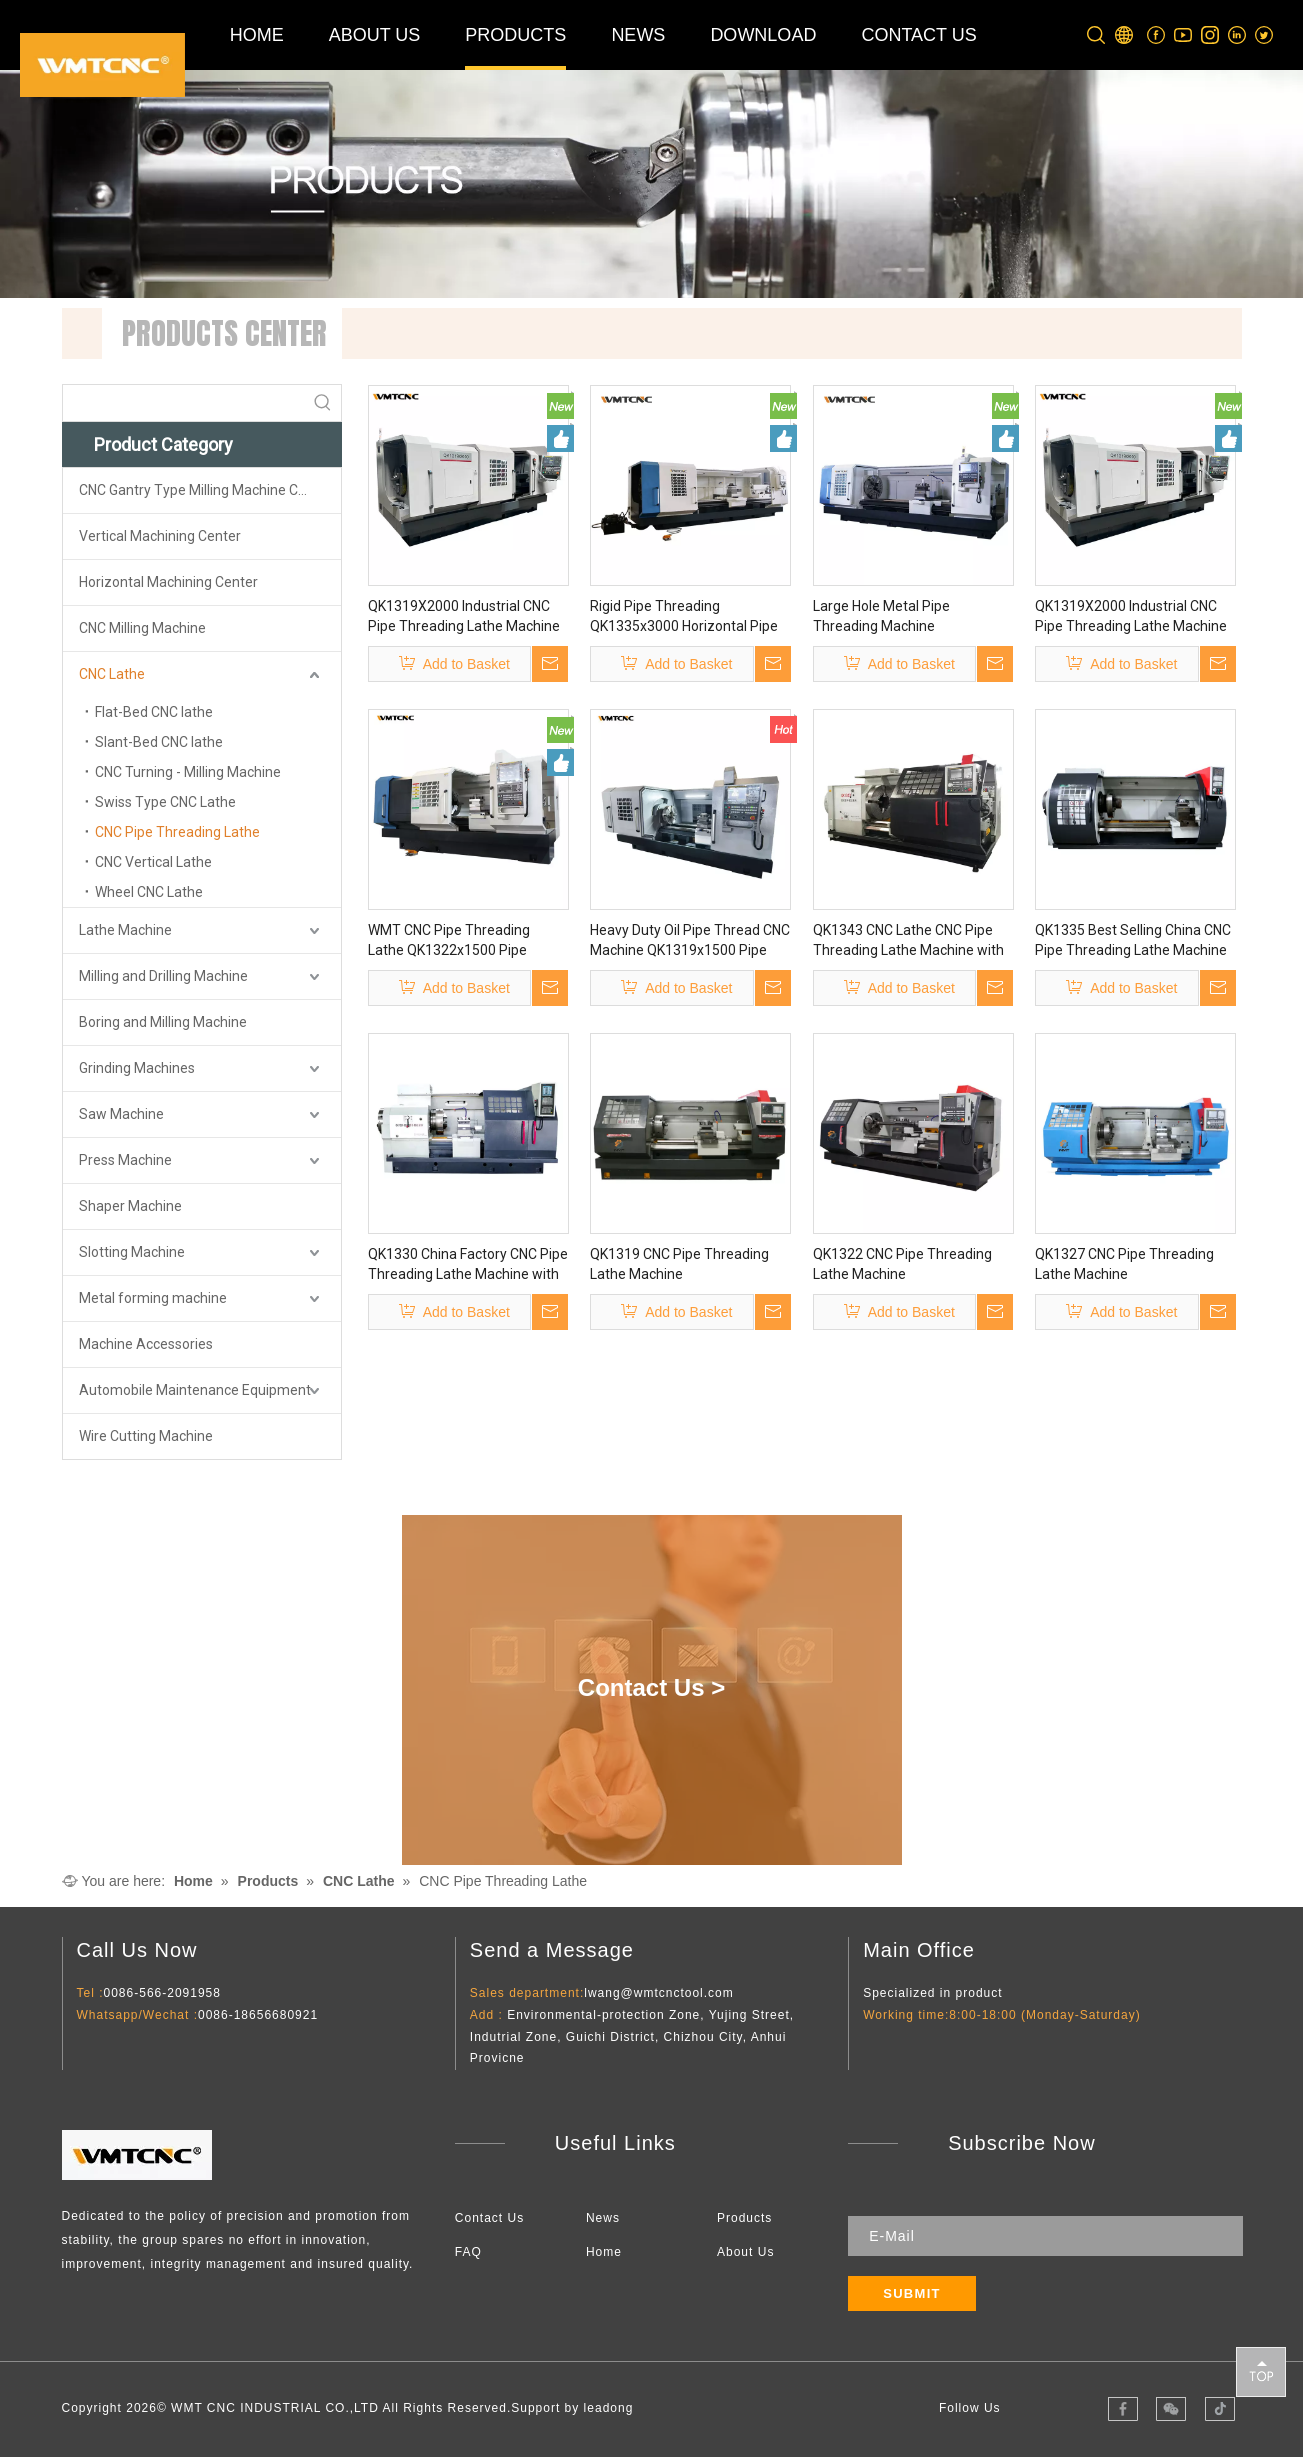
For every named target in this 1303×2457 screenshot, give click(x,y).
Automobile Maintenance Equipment (195, 1390)
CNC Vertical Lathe (153, 862)
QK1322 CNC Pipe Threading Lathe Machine (902, 1264)
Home (604, 2252)
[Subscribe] (912, 2293)
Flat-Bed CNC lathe (154, 712)
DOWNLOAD (763, 35)
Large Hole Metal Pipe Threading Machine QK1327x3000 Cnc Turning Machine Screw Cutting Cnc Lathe (899, 617)
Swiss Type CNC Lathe (165, 802)
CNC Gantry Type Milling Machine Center (205, 490)
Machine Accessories (146, 1344)
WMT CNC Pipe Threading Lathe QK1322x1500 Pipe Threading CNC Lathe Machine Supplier (463, 941)
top (1261, 2371)
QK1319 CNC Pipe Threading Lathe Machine (679, 1264)
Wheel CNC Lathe (149, 892)
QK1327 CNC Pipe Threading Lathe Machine (1124, 1264)
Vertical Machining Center (160, 536)
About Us (745, 2252)
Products (744, 2218)
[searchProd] (184, 403)
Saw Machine (121, 1114)
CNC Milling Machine (142, 628)
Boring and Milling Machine (163, 1022)
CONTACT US (918, 35)
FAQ (468, 2252)
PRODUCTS (515, 35)
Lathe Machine (125, 930)
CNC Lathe (112, 674)
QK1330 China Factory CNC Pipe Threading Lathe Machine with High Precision (468, 1265)
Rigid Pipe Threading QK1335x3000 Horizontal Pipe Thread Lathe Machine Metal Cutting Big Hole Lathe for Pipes (689, 617)
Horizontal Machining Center (168, 582)
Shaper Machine (130, 1206)
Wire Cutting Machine (146, 1436)
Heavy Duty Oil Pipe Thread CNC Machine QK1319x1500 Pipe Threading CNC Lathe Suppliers (690, 941)
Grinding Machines (137, 1068)
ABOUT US (375, 35)
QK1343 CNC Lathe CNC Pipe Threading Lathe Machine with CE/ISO (908, 941)
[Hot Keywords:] (323, 403)
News (603, 2218)
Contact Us (489, 2218)
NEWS (638, 35)
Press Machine (125, 1160)
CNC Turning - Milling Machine (188, 772)
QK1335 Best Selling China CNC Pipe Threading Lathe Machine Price (1133, 941)
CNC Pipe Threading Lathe (177, 832)
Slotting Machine (132, 1252)
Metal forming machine (153, 1298)
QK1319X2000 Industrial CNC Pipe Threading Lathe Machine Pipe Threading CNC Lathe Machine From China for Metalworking (464, 617)
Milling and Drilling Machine (163, 976)
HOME (257, 35)
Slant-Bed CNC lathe (159, 742)
